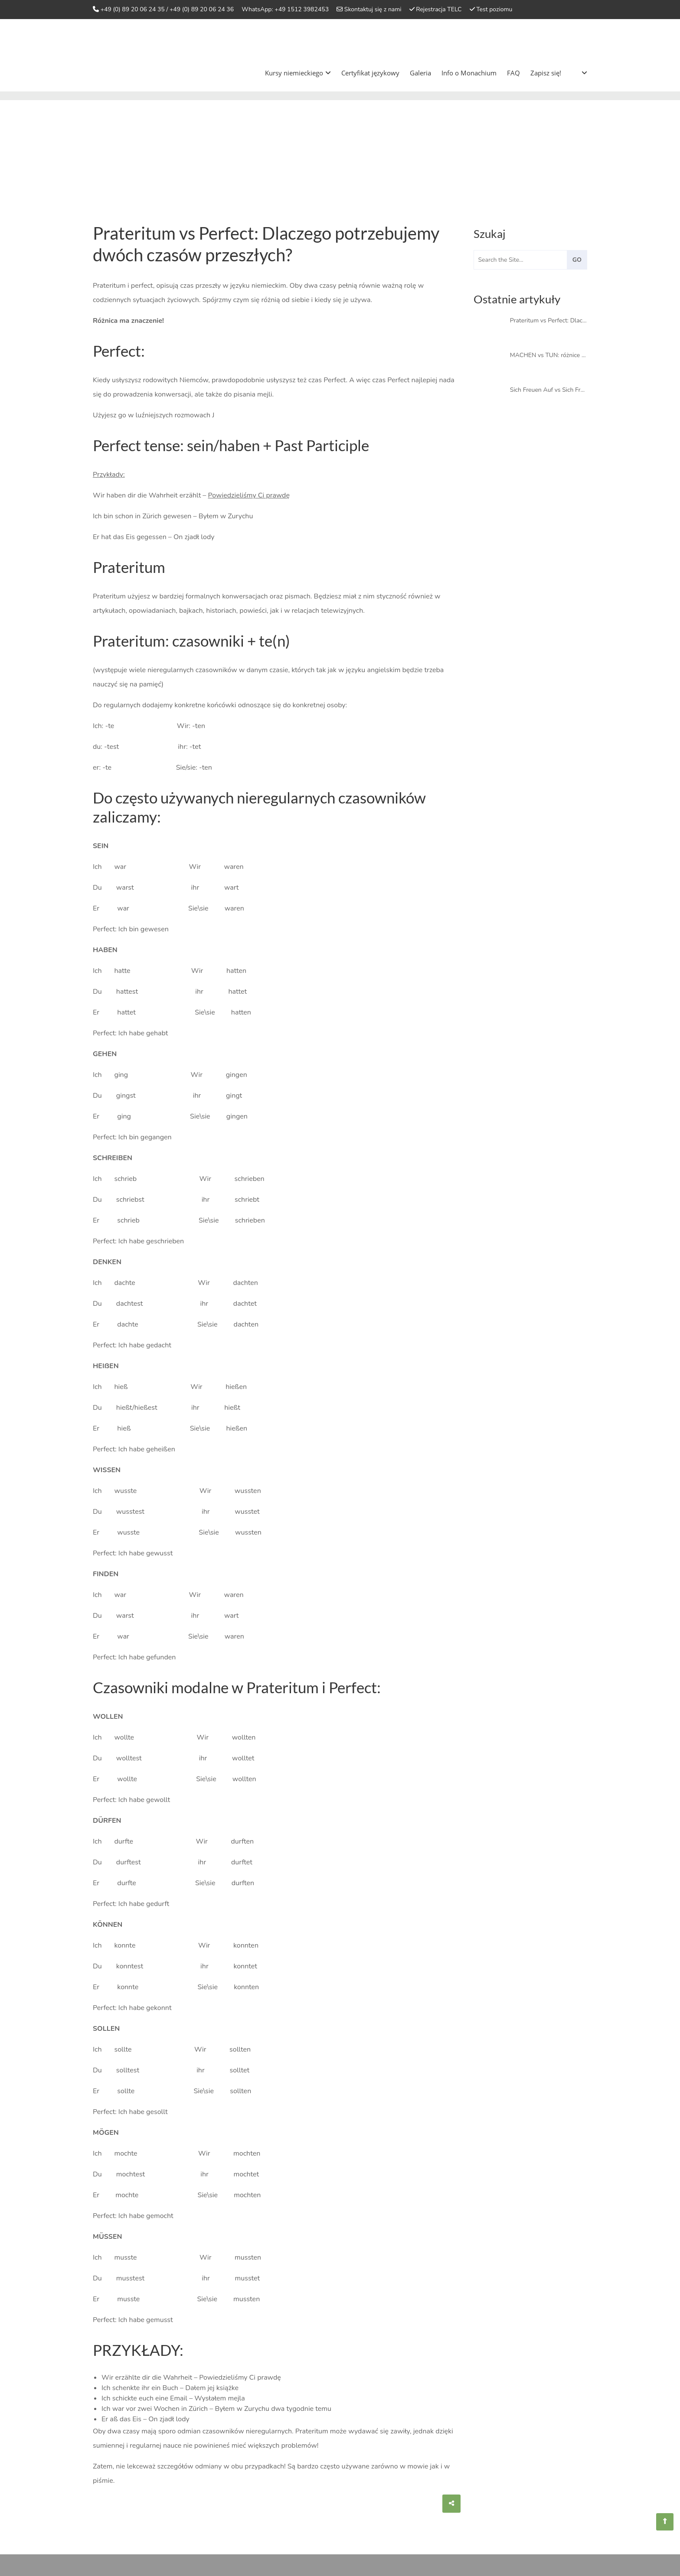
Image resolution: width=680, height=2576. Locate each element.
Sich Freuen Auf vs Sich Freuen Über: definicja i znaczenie (548, 390)
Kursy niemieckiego (298, 72)
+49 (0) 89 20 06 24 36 (202, 9)
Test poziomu (494, 9)
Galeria (420, 72)
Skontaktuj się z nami (373, 9)
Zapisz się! (545, 72)
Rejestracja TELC (438, 9)
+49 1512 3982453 (302, 9)
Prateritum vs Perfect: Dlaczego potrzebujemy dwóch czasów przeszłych (548, 320)
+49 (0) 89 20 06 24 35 (133, 9)
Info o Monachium (469, 72)
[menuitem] (576, 72)
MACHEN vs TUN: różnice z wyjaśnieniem (548, 355)
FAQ (513, 72)
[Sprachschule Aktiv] (664, 2521)
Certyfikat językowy (370, 72)
